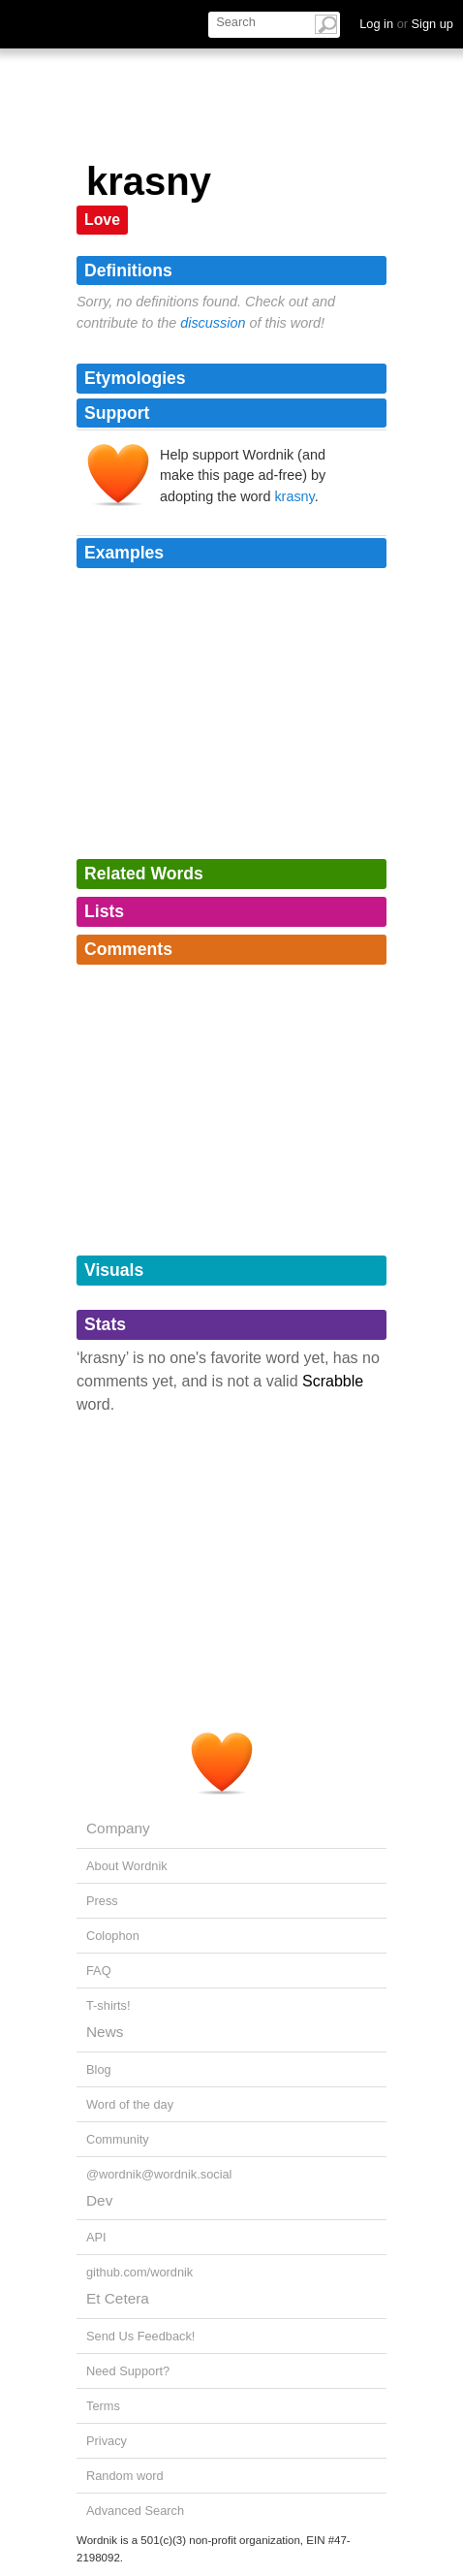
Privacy (106, 2440)
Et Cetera (117, 2298)
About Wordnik (127, 1866)
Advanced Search (135, 2510)
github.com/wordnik (139, 2272)
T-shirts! (108, 2005)
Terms (103, 2406)
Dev (99, 2200)
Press (102, 1900)
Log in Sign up (406, 23)
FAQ (98, 1970)
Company (118, 1828)
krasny (294, 496)
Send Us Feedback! (140, 2336)
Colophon (112, 1935)
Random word (125, 2475)
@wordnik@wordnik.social (159, 2174)
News (104, 2031)
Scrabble (332, 1381)
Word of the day (129, 2104)
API (96, 2237)
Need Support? (128, 2371)
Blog (98, 2069)
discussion (212, 323)
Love (102, 219)
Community (117, 2139)
